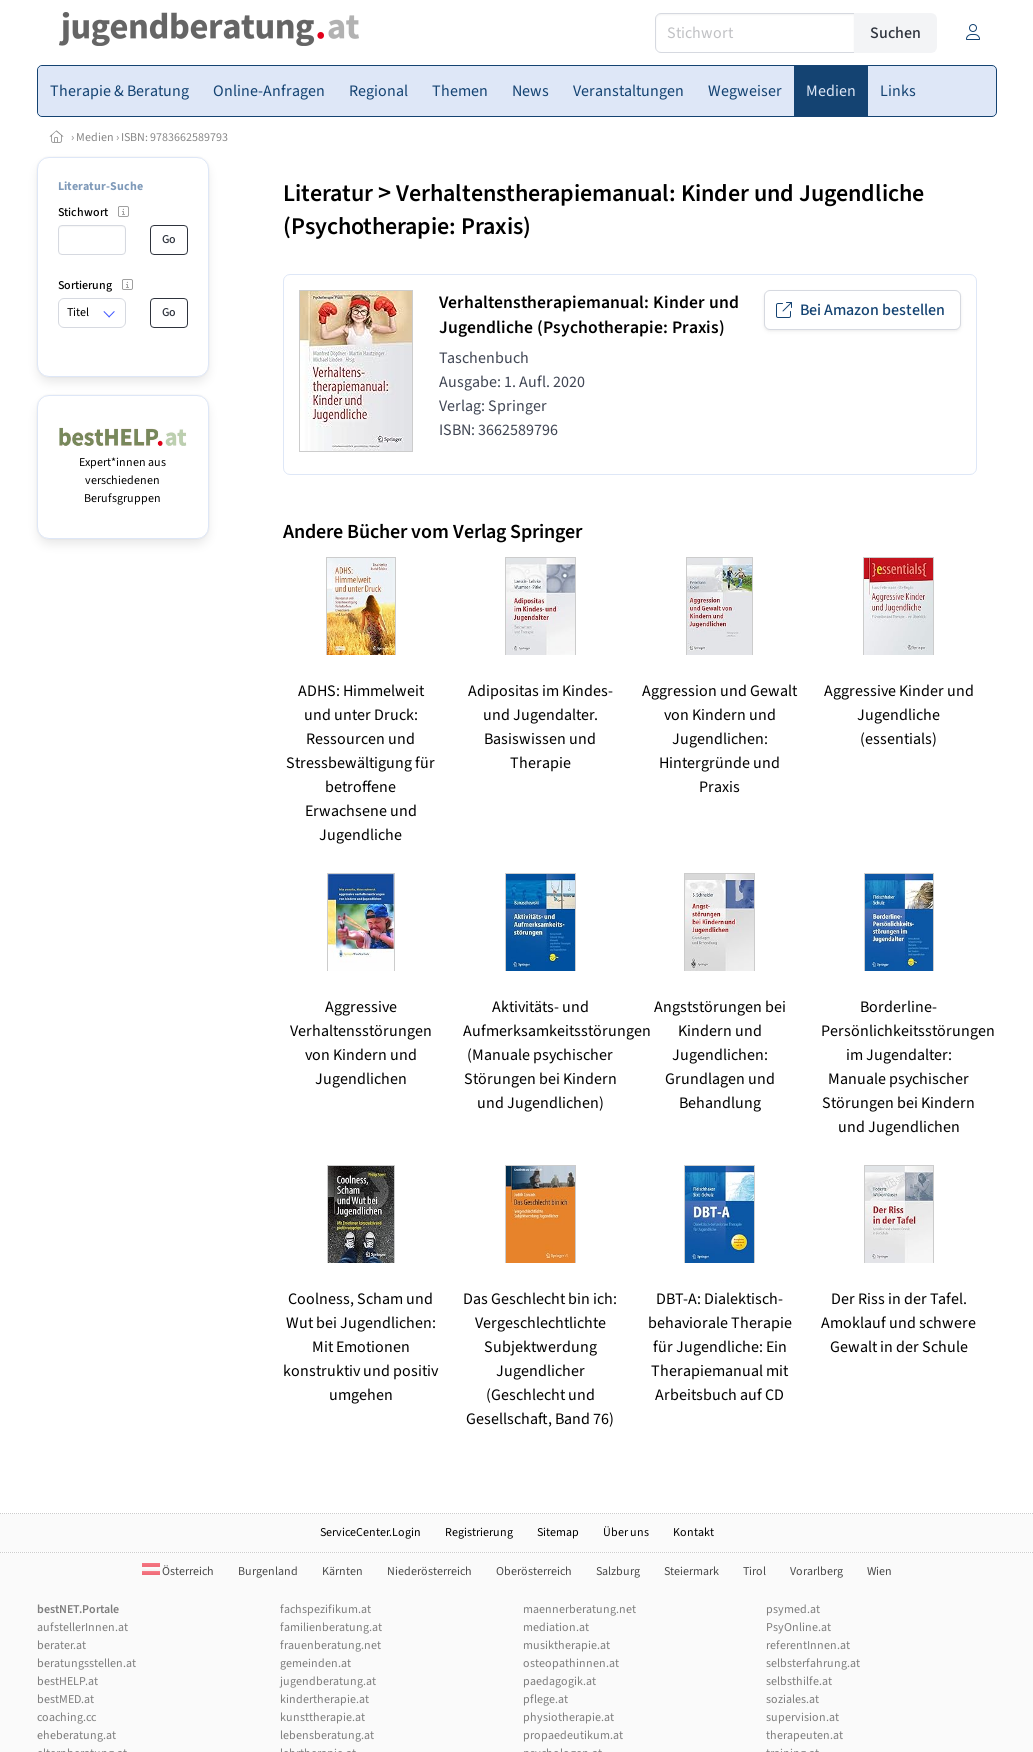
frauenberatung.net (330, 1645)
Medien (95, 137)
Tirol (754, 1571)
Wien (879, 1571)
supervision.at (802, 1717)
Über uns (626, 1532)
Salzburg (618, 1571)
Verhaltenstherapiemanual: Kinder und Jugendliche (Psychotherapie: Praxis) (603, 210)
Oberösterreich (534, 1571)
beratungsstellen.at (86, 1663)
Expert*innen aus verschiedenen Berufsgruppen (123, 471)
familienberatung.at (331, 1627)
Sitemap (558, 1532)
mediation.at (556, 1627)
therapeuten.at (804, 1735)
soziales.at (792, 1699)
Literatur (328, 193)
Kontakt (693, 1532)
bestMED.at (65, 1699)
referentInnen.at (808, 1645)
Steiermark (691, 1571)
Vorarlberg (816, 1571)
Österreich (178, 1571)
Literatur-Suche (100, 186)
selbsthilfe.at (799, 1681)
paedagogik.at (559, 1681)
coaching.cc (66, 1717)
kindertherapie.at (324, 1699)
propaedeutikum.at (573, 1735)
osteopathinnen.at (571, 1663)
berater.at (61, 1645)
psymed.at (793, 1609)
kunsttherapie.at (322, 1717)
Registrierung (479, 1532)
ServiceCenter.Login (370, 1532)
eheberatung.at (76, 1735)
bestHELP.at (67, 1681)
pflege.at (545, 1699)
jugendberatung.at (328, 1681)
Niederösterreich (429, 1571)
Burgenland (268, 1571)
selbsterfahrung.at (813, 1663)
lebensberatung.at (327, 1735)
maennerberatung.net (579, 1609)
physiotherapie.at (568, 1717)
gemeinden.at (315, 1663)
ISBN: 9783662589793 (174, 137)
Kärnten (342, 1571)
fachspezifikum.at (325, 1609)
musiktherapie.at (566, 1645)
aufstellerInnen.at (82, 1627)
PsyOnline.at (798, 1627)
